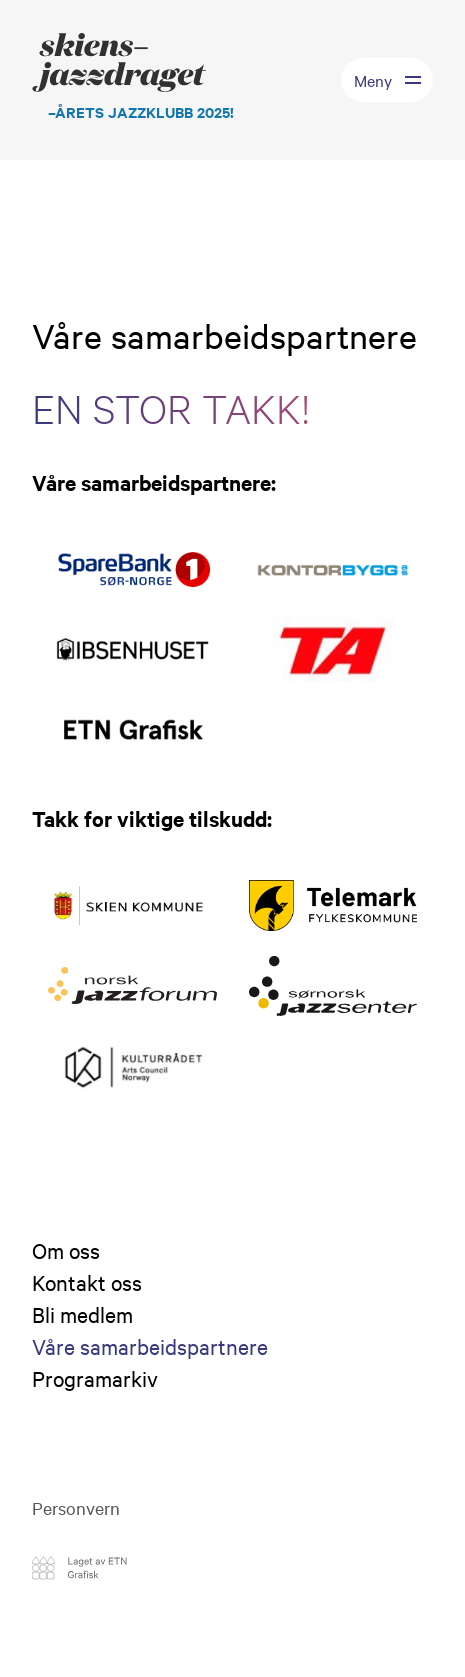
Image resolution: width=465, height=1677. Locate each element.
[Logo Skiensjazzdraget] (133, 80)
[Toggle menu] (387, 80)
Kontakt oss (87, 1282)
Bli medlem (82, 1314)
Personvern (76, 1507)
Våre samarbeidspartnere (150, 1346)
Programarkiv (95, 1378)
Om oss (66, 1250)
